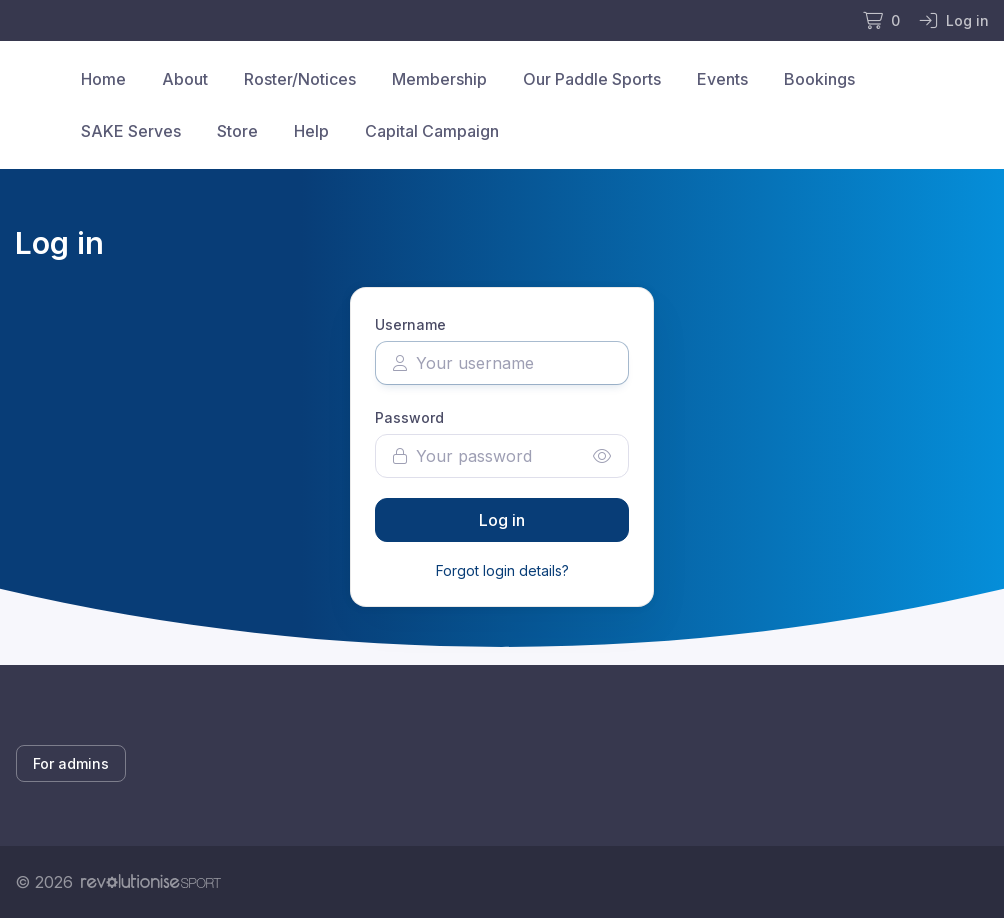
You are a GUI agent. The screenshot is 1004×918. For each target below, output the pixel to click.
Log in (502, 520)
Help (311, 131)
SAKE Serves (131, 131)
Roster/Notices (300, 79)
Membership (439, 79)
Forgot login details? (502, 570)
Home (103, 79)
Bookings (819, 79)
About (185, 79)
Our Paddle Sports (592, 79)
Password (409, 417)
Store (237, 131)
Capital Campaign (432, 131)
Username (410, 324)
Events (722, 79)
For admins (71, 763)
